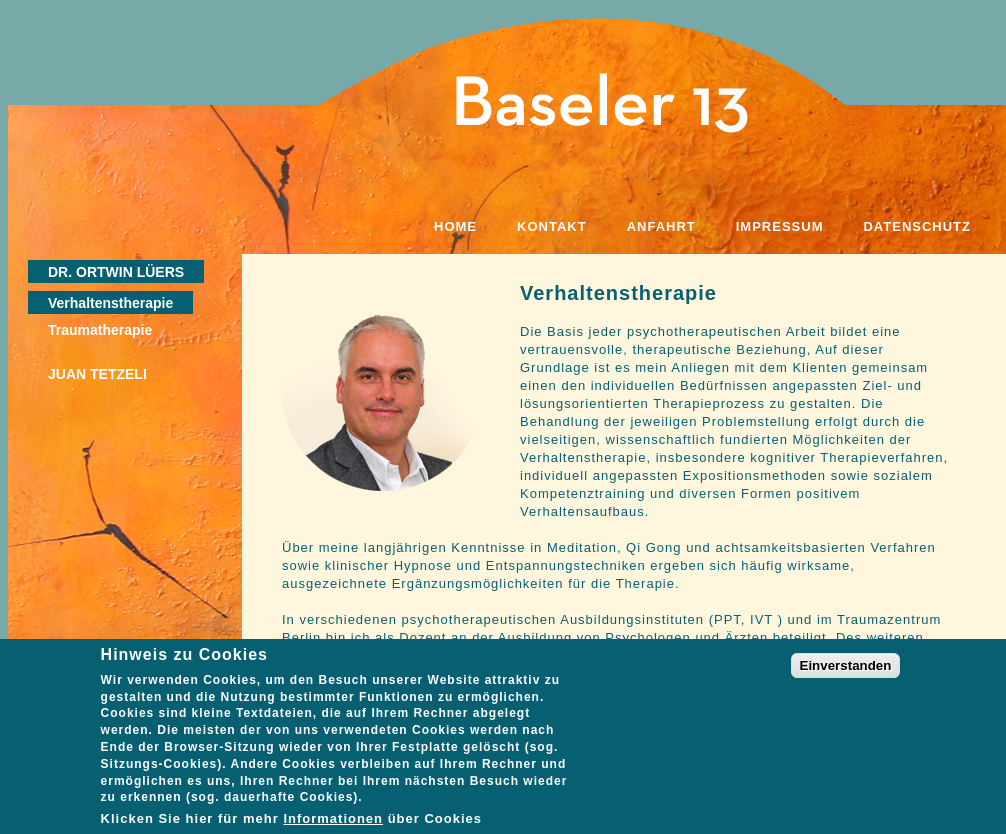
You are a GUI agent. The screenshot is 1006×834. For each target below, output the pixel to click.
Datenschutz (917, 226)
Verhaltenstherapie (110, 303)
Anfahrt (661, 226)
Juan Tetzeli (97, 374)
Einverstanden (846, 672)
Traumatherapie (100, 330)
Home (455, 226)
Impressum (780, 226)
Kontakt (552, 226)
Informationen (333, 826)
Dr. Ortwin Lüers (116, 272)
